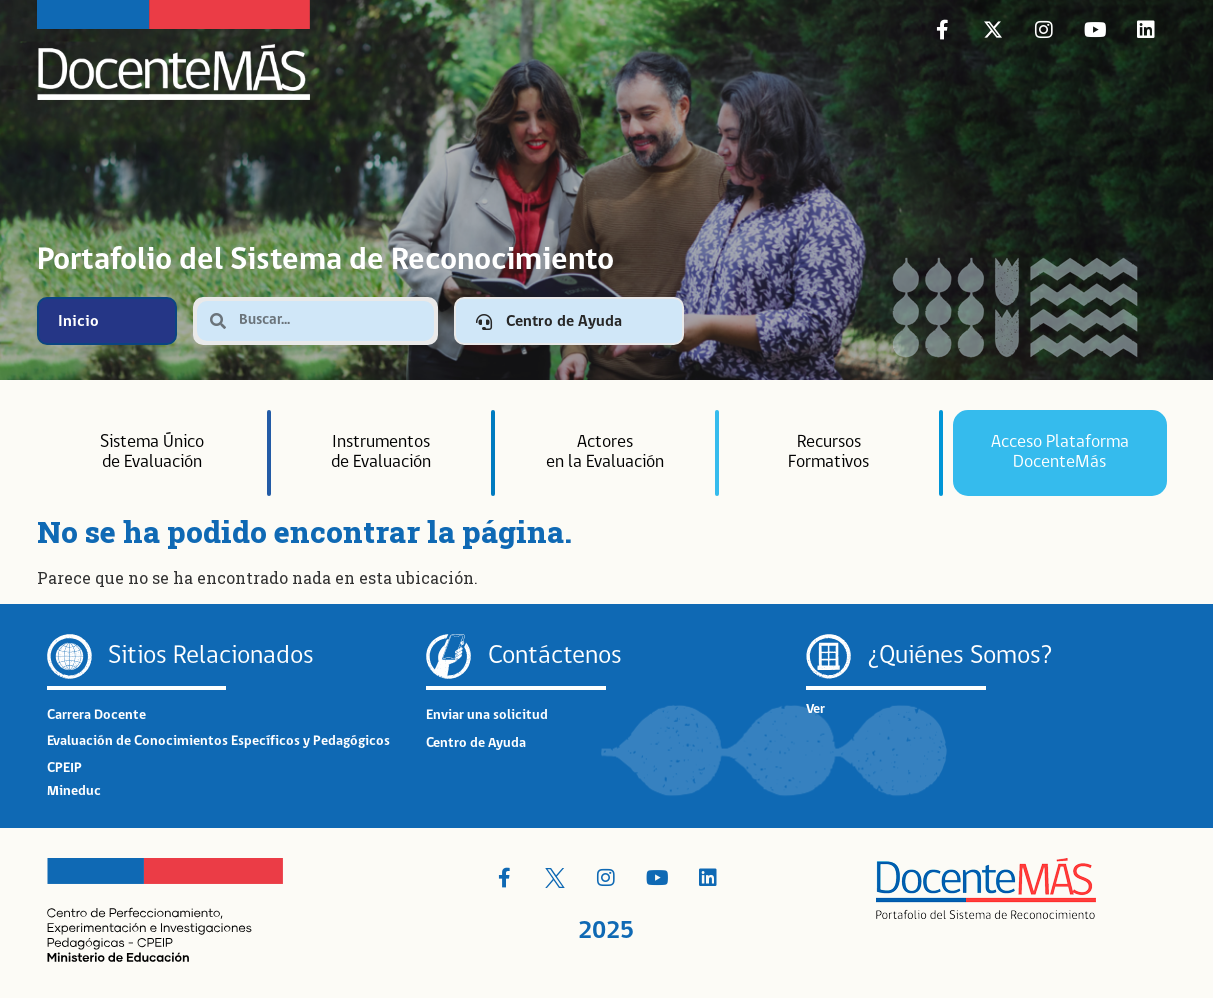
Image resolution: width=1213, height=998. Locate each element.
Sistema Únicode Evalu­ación (152, 452)
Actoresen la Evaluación (605, 452)
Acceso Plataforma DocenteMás (1060, 452)
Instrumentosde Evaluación (381, 452)
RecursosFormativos (828, 452)
